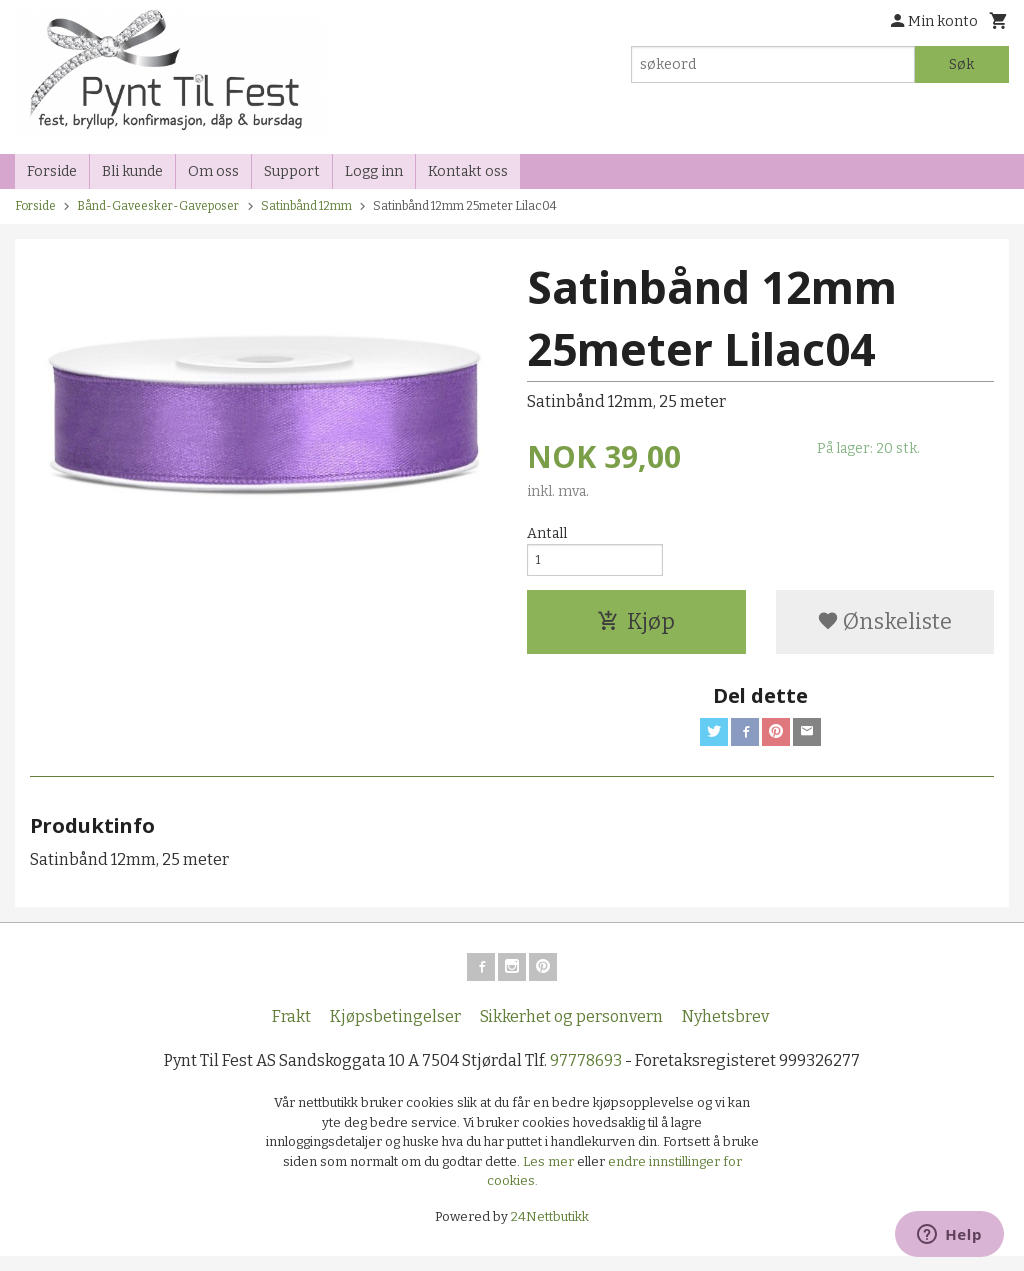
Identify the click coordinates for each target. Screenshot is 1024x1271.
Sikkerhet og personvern (571, 1031)
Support (292, 171)
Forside (52, 171)
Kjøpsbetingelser (395, 1031)
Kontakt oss (468, 171)
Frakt (291, 1031)
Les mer (550, 1175)
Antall (547, 533)
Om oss (213, 171)
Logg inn (374, 171)
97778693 (586, 1075)
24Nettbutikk (550, 1230)
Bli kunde (132, 171)
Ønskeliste (884, 628)
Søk (961, 64)
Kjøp (636, 628)
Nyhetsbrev (725, 1031)
